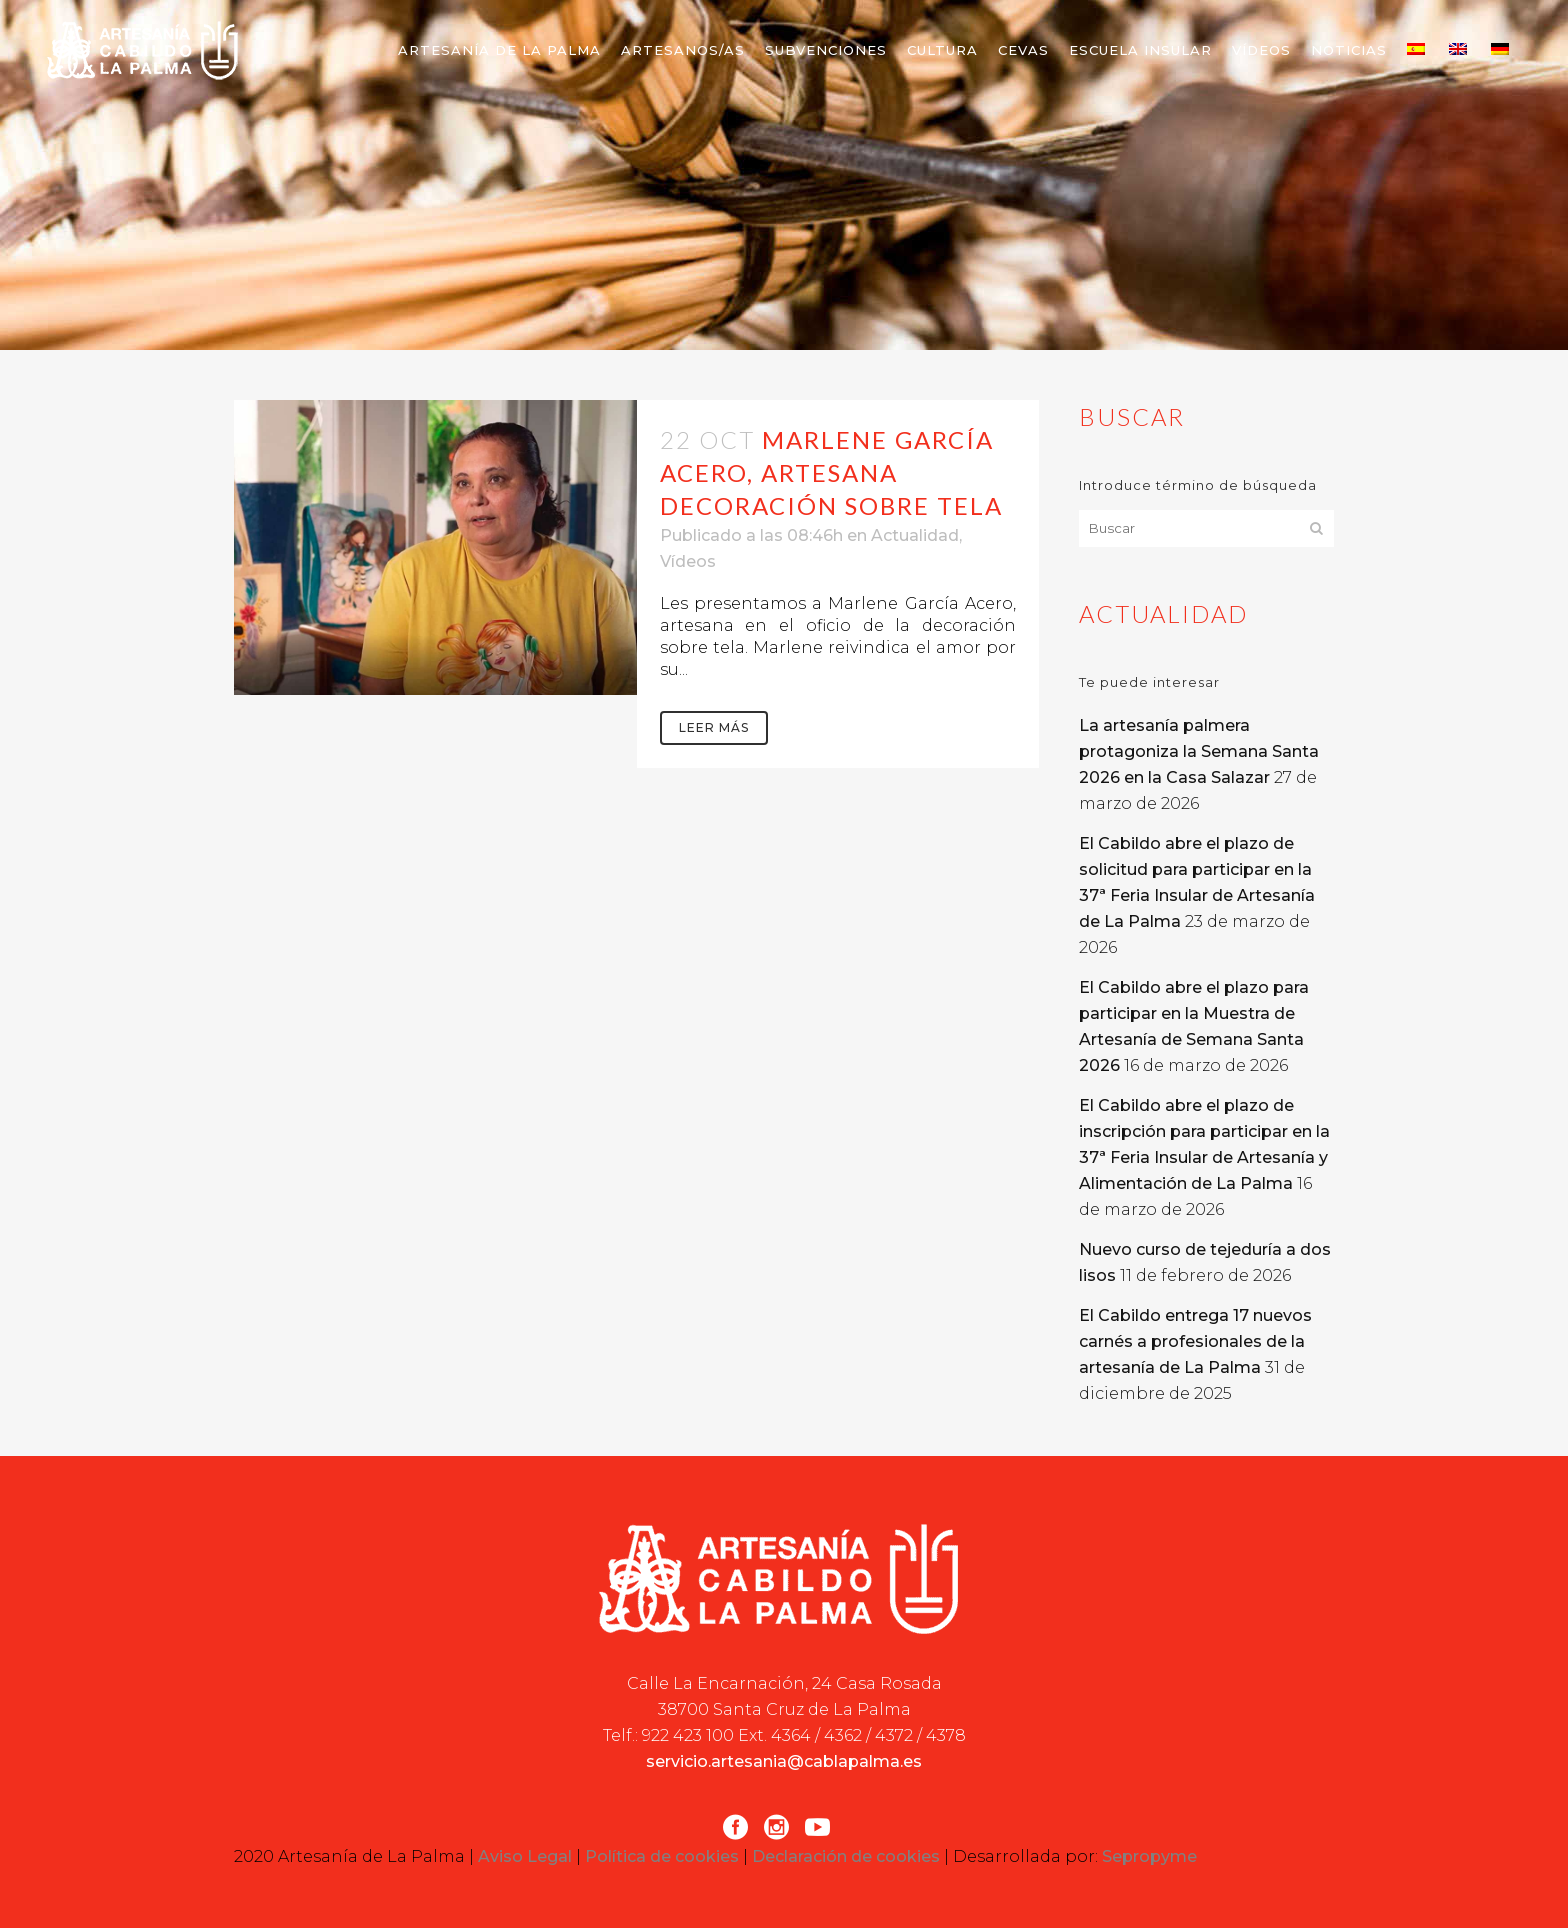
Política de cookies (662, 1856)
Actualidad (915, 535)
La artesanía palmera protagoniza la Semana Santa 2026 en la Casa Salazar (1199, 751)
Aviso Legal (525, 1856)
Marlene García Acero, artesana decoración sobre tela (831, 472)
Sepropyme (1149, 1856)
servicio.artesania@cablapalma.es (784, 1761)
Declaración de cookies (846, 1856)
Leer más (714, 727)
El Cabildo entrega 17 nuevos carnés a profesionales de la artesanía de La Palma (1195, 1341)
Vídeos (688, 561)
